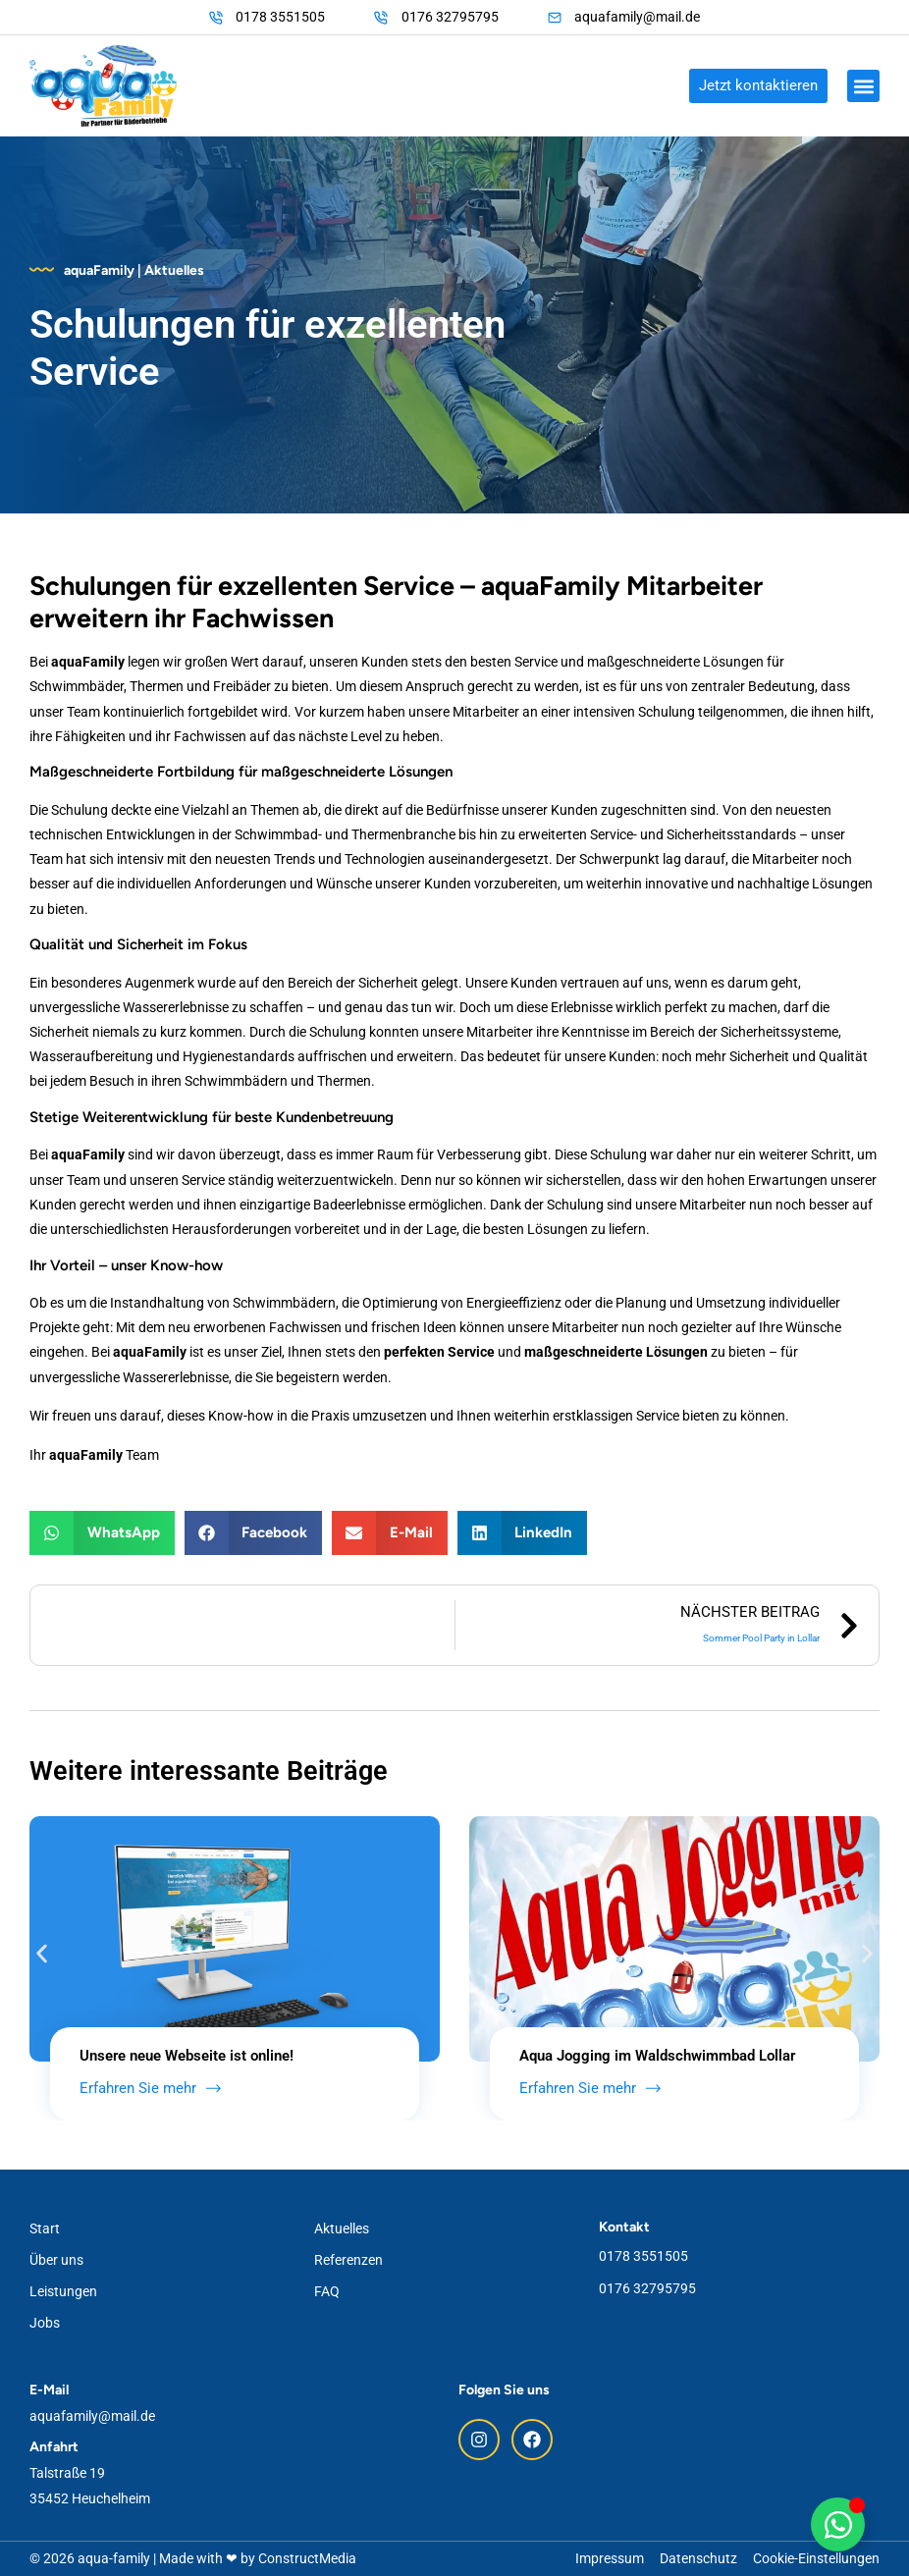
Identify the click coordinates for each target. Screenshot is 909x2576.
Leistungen (63, 2291)
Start (44, 2228)
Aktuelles (341, 2228)
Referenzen (348, 2260)
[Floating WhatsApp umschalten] (838, 2524)
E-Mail (49, 2390)
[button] (863, 86)
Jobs (44, 2323)
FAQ (327, 2291)
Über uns (56, 2260)
